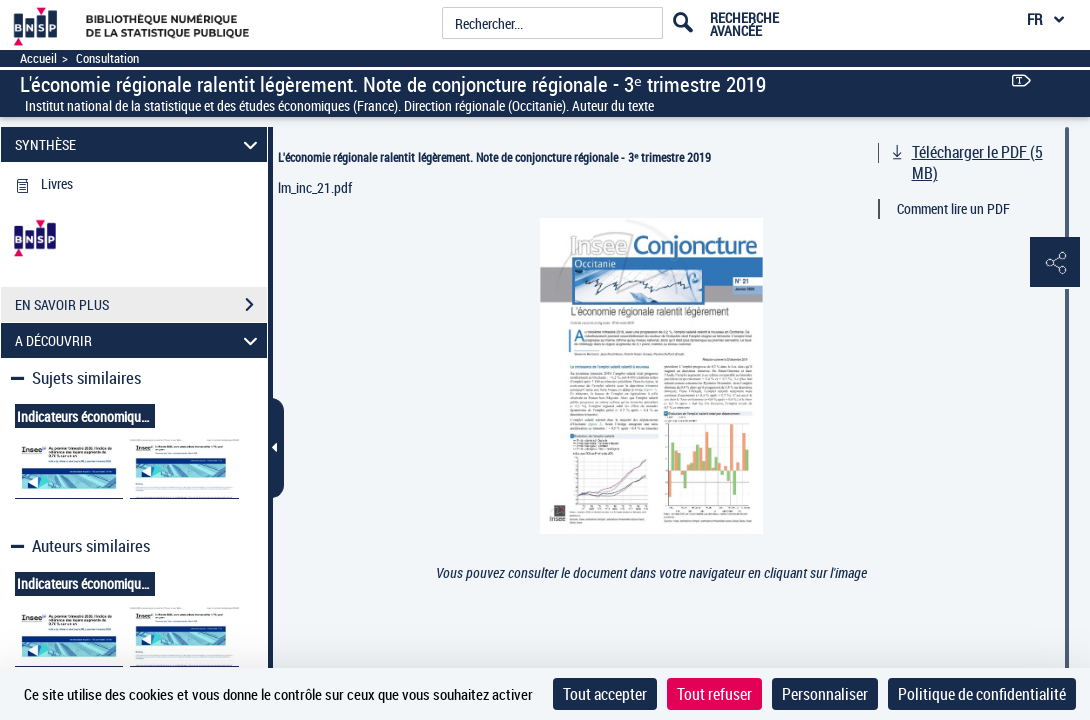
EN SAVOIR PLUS (141, 305)
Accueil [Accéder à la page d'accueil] (38, 58)
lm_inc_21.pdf (315, 187)
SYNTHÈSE (139, 144)
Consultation (107, 58)
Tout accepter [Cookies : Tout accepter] (605, 694)
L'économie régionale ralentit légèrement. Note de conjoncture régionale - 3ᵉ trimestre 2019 (494, 157)
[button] (1055, 263)
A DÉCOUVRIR (139, 340)
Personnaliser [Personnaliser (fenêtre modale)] (825, 694)
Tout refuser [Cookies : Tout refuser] (714, 694)
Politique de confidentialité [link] (982, 694)
